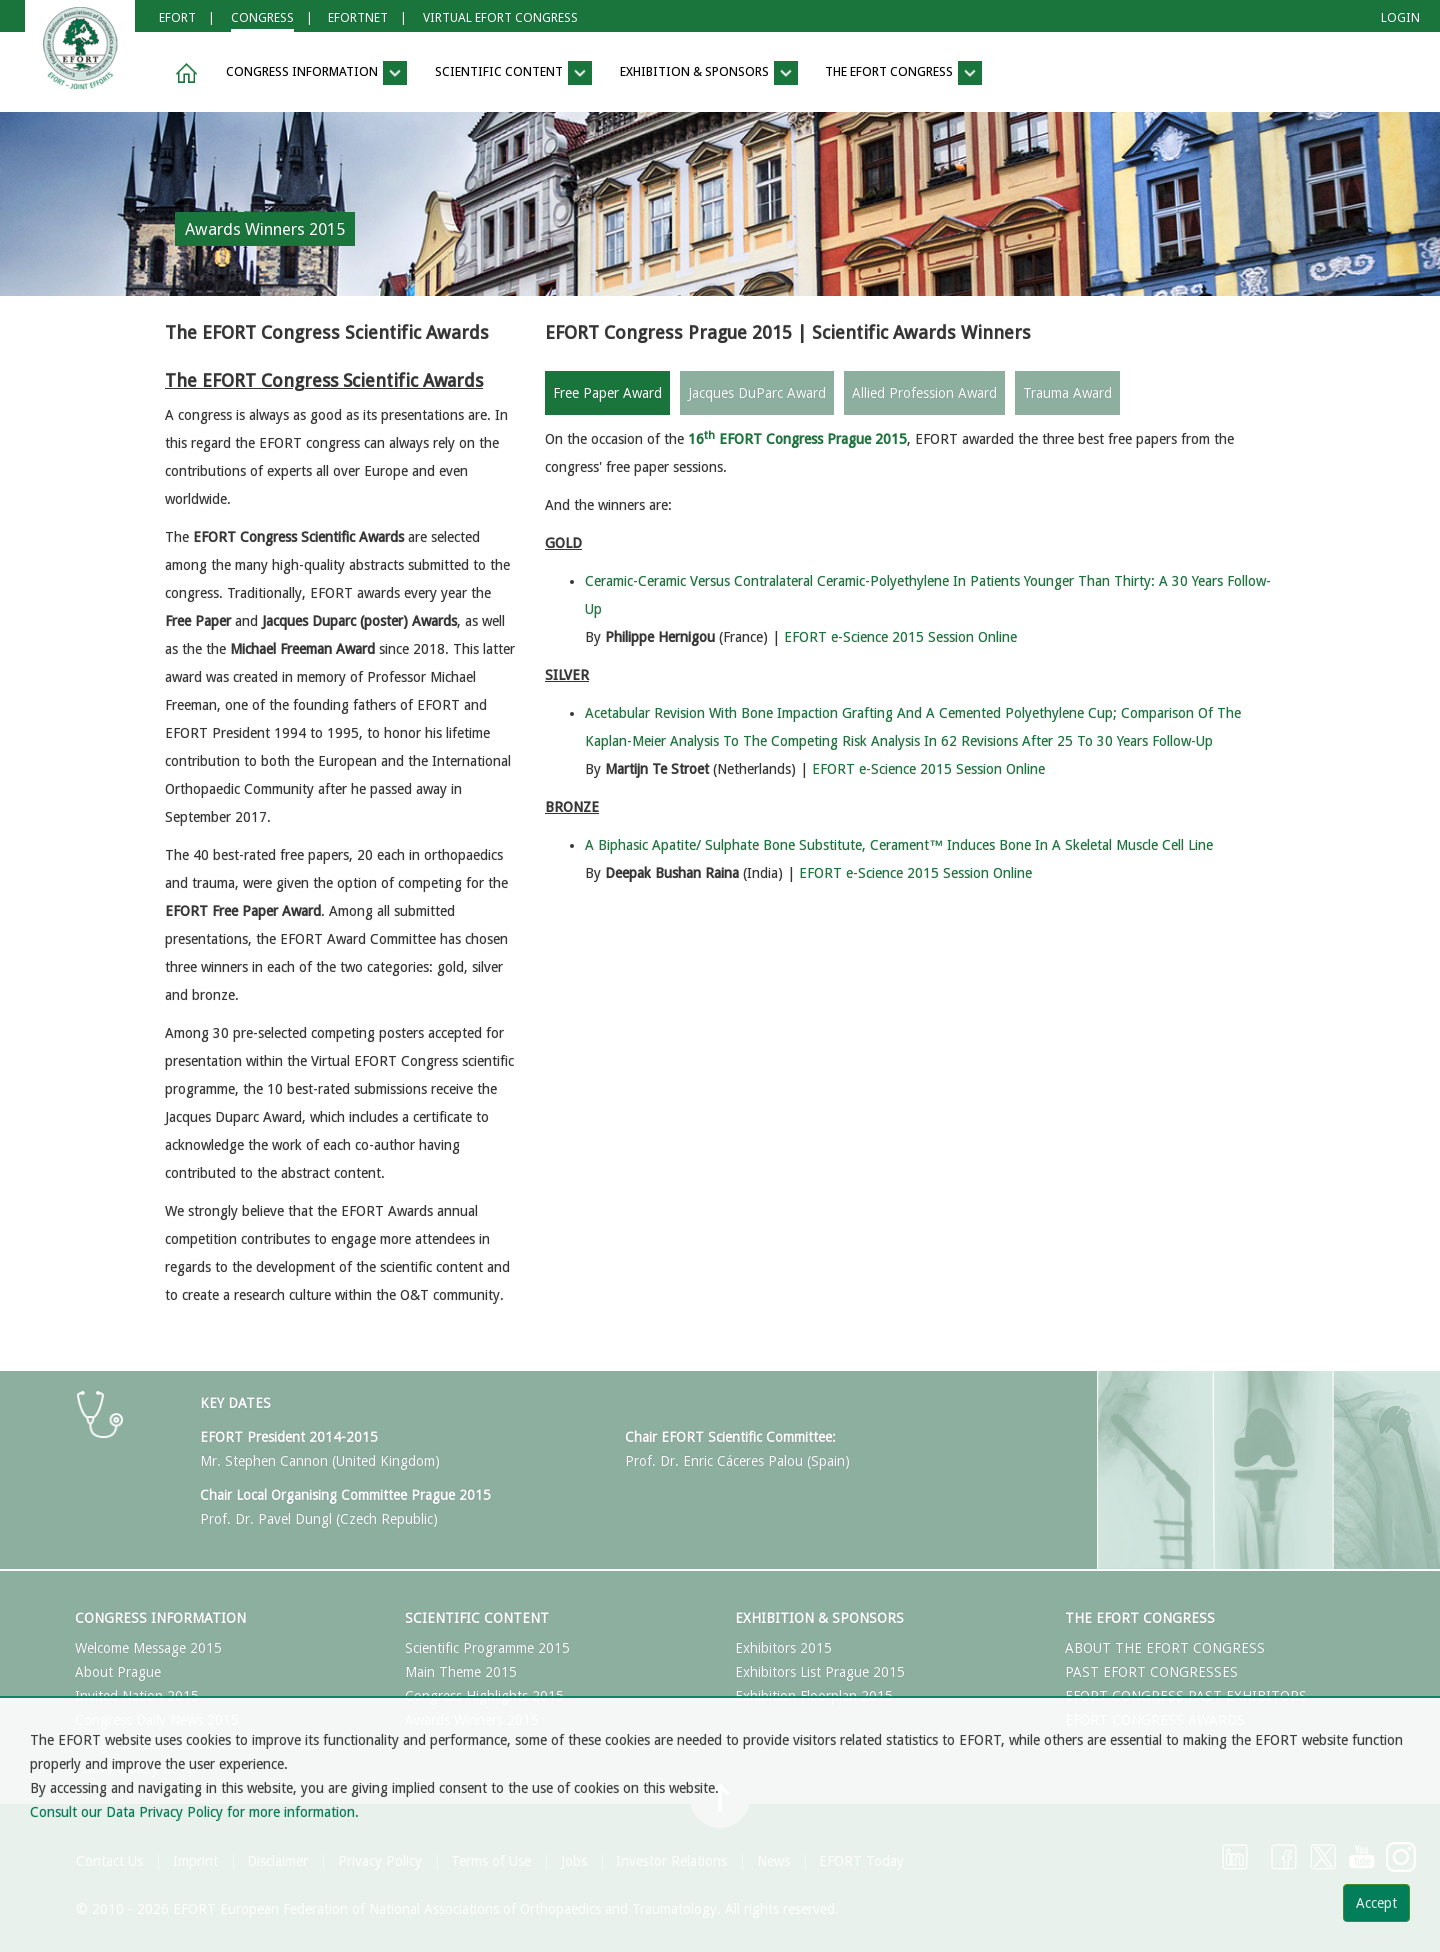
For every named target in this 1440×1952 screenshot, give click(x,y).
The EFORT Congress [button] (903, 73)
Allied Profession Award (924, 393)
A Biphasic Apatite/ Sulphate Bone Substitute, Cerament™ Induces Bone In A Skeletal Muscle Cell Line (899, 845)
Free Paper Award (607, 393)
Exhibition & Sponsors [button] (709, 73)
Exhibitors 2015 (783, 1648)
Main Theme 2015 (461, 1672)
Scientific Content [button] (513, 73)
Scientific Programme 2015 (487, 1648)
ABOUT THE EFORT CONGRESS (1165, 1648)
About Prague (118, 1672)
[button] (183, 73)
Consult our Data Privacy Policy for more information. (194, 1812)
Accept (1376, 1903)
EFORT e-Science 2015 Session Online (900, 637)
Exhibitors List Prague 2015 (820, 1672)
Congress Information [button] (316, 73)
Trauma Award (1067, 393)
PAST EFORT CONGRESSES (1151, 1672)
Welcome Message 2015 (148, 1648)
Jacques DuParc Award (757, 393)
